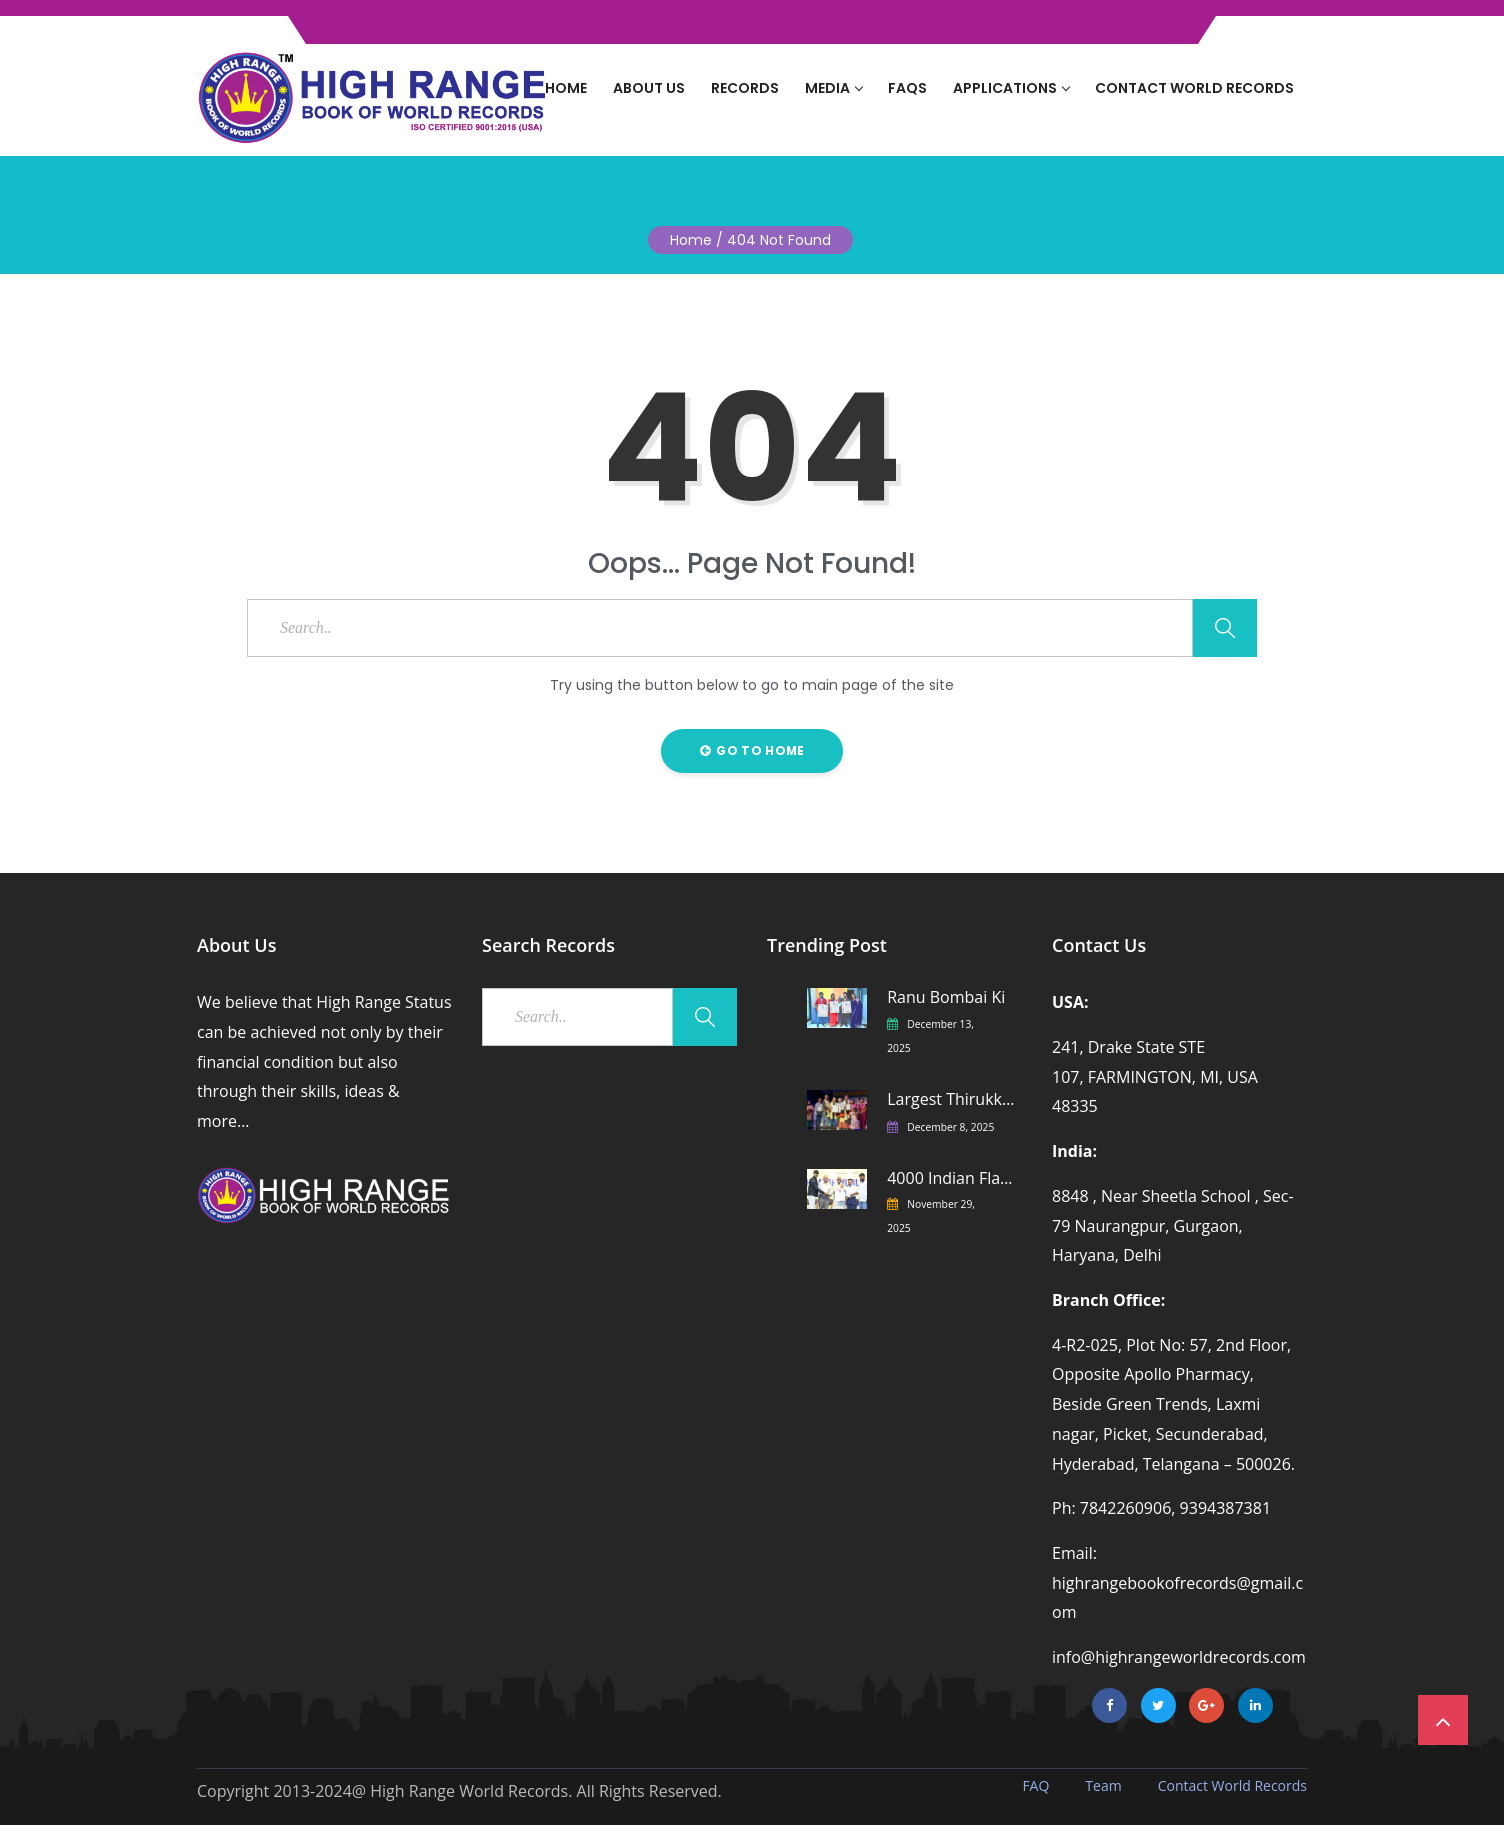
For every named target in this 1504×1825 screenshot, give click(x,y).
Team (1103, 1786)
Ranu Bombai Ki (946, 997)
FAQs (907, 88)
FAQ (1035, 1786)
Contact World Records (1194, 88)
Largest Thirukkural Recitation (951, 1099)
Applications (1011, 88)
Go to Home (752, 750)
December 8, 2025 (950, 1127)
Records (745, 88)
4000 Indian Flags (951, 1178)
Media (833, 88)
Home (566, 88)
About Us (649, 88)
